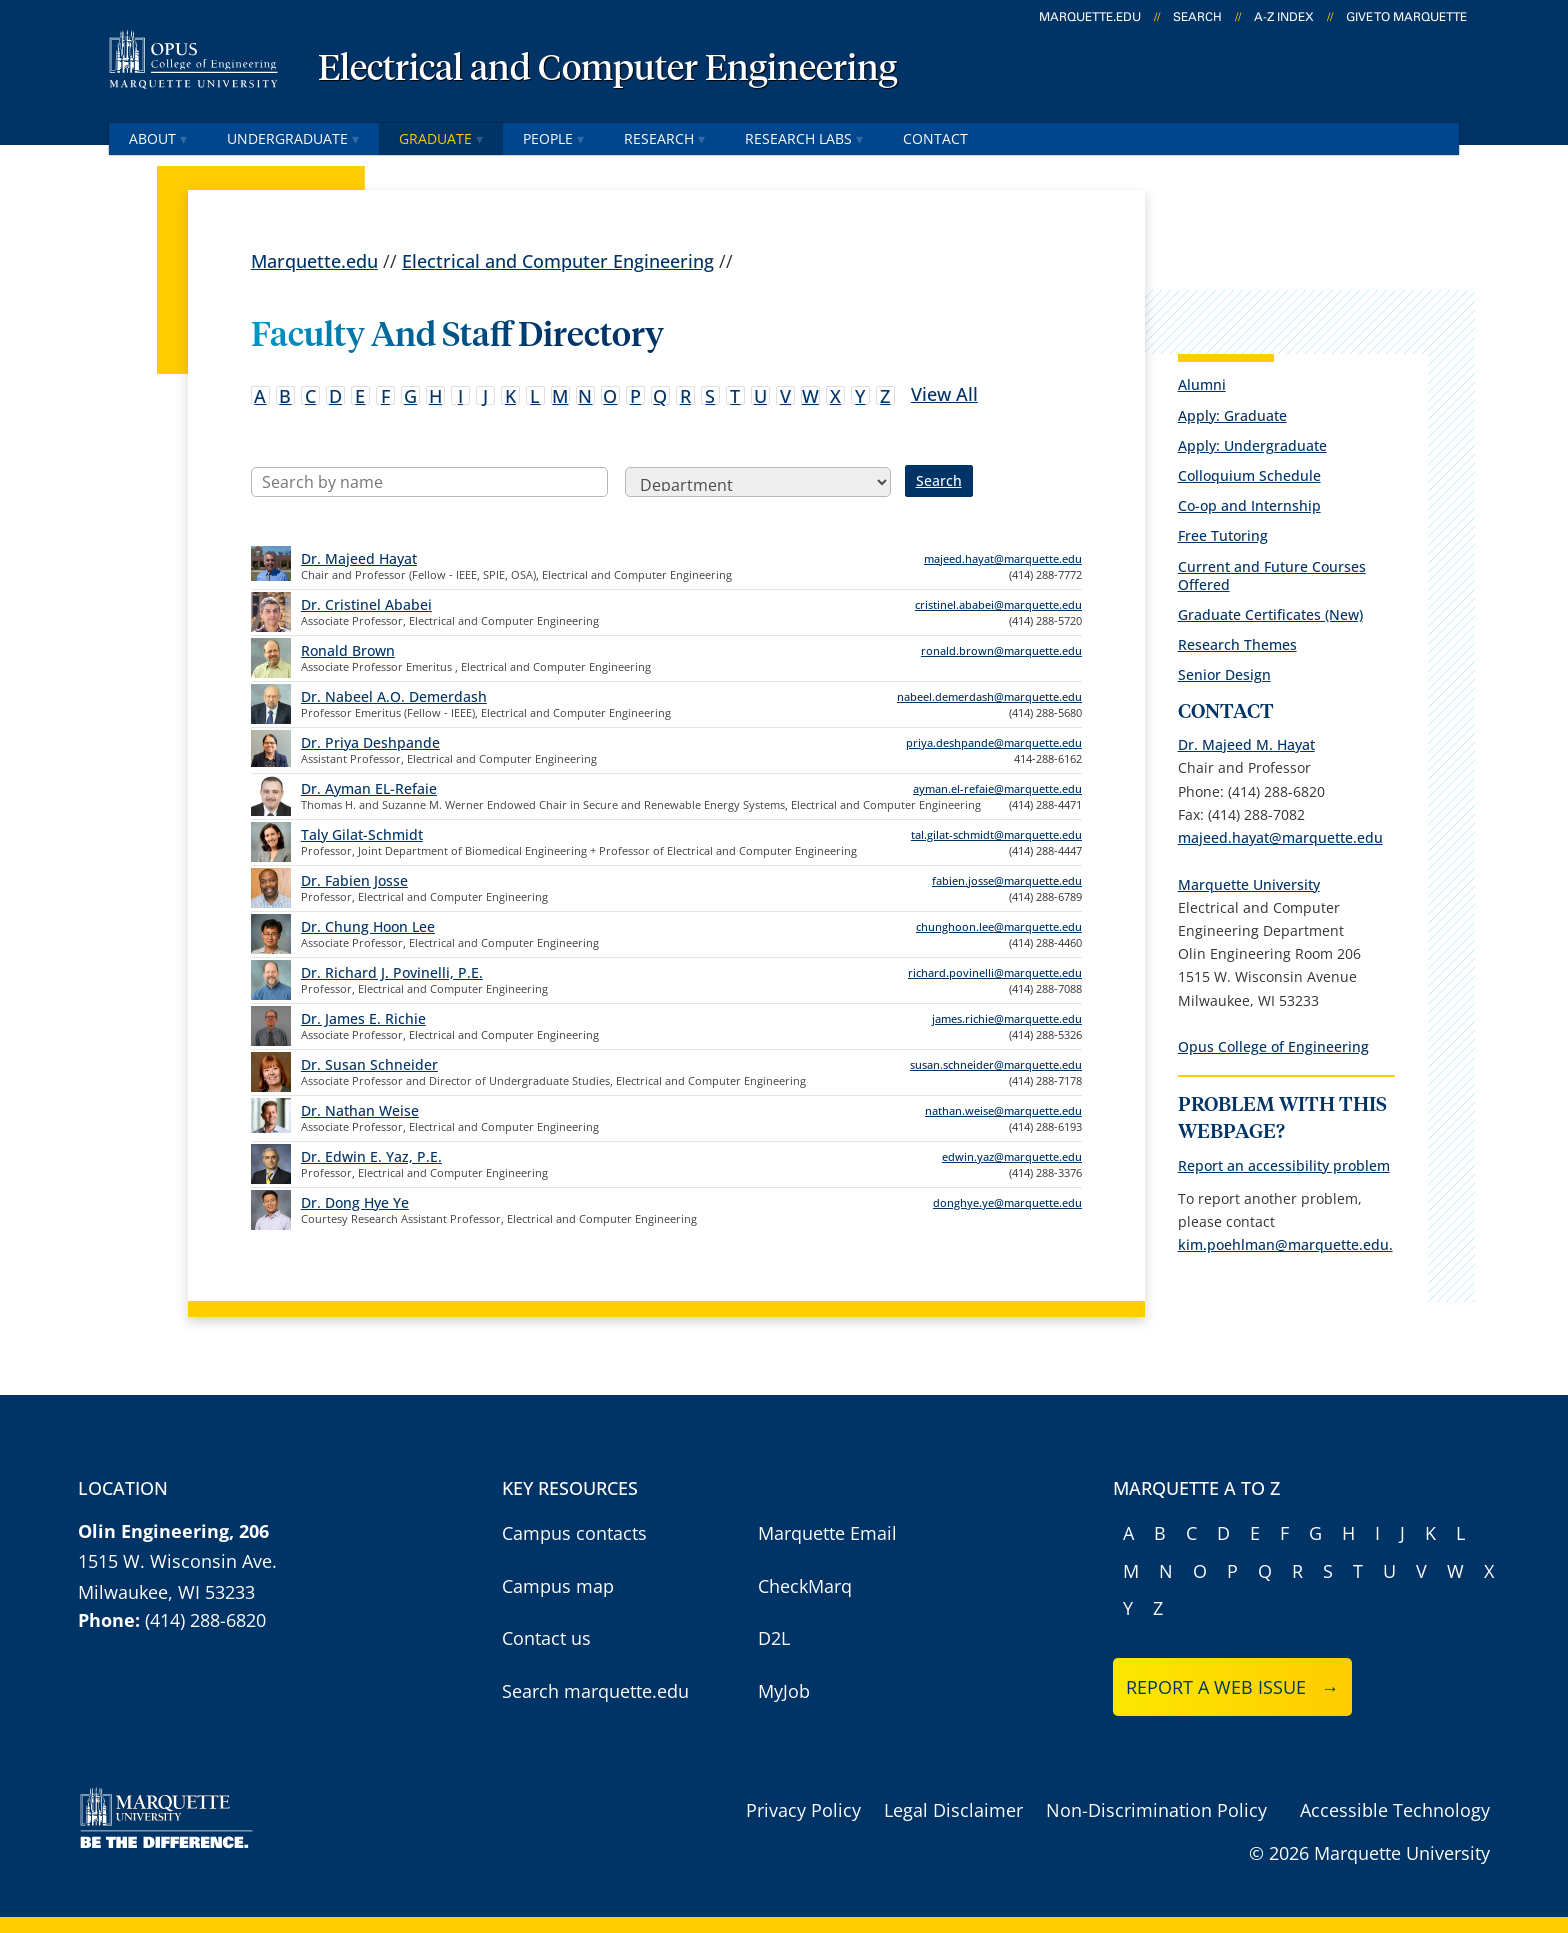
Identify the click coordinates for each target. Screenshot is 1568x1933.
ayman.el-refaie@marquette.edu (997, 788)
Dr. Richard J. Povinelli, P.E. (392, 972)
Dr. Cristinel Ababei (366, 604)
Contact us (546, 1638)
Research (664, 138)
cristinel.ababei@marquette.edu (998, 604)
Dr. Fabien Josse (354, 880)
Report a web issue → (1232, 1687)
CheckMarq (805, 1586)
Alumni (1202, 384)
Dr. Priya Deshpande (370, 742)
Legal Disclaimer (953, 1810)
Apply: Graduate (1232, 415)
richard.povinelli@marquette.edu (995, 972)
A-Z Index (1284, 17)
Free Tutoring (1223, 535)
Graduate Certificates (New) (1270, 614)
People (553, 138)
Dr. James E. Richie (363, 1018)
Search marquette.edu (595, 1691)
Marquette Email (827, 1533)
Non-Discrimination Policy (1156, 1810)
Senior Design (1224, 674)
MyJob (784, 1691)
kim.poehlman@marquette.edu (1283, 1244)
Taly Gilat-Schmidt (362, 834)
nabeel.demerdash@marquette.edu (989, 696)
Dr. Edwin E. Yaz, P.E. (371, 1156)
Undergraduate (293, 138)
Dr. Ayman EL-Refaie (369, 788)
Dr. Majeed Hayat (359, 558)
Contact (935, 138)
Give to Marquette (1406, 17)
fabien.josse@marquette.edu (1007, 880)
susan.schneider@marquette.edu (996, 1064)
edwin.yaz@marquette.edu (1012, 1156)
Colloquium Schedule (1249, 475)
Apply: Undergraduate (1252, 445)
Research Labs (804, 138)
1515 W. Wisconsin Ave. (177, 1561)
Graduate (441, 138)
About (158, 138)
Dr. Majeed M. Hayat (1246, 744)
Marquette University (1249, 884)
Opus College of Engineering (1273, 1046)
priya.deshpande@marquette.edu (994, 742)
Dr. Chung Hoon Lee (368, 926)
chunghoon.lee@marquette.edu (999, 926)
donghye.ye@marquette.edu (1007, 1202)
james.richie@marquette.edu (1007, 1018)
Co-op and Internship (1249, 505)
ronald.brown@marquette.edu (1001, 650)
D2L (774, 1638)
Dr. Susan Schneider (369, 1064)
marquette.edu (1090, 17)
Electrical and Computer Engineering (607, 70)
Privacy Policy (803, 1810)
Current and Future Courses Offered (1272, 575)
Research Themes (1237, 644)
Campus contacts (574, 1533)
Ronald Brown (348, 650)
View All (944, 393)
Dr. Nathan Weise (360, 1110)
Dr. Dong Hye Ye (355, 1202)
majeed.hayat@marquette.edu (1003, 558)
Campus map (558, 1586)
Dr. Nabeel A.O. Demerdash (394, 696)
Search (1197, 17)
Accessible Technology (1395, 1810)
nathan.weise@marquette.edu (1003, 1110)
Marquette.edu (314, 260)
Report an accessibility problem (1284, 1165)
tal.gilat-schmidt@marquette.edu (996, 834)
